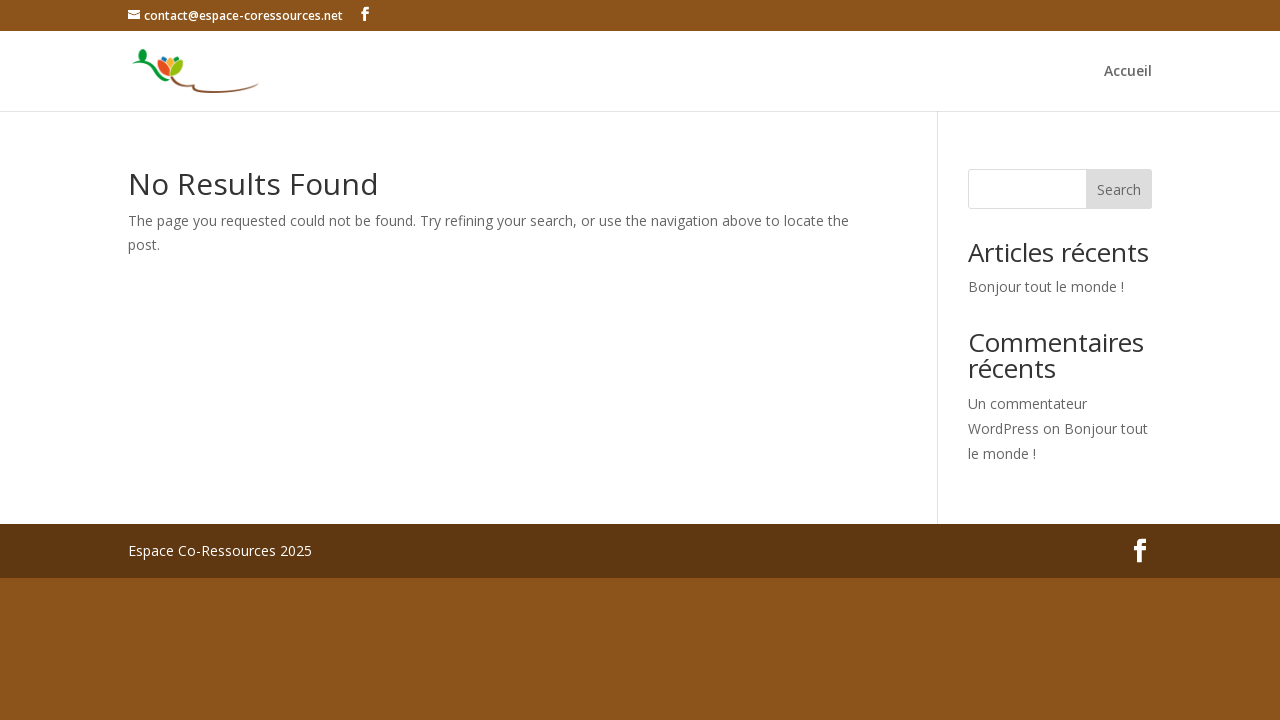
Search (1119, 189)
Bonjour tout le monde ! (1046, 286)
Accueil (1128, 72)
